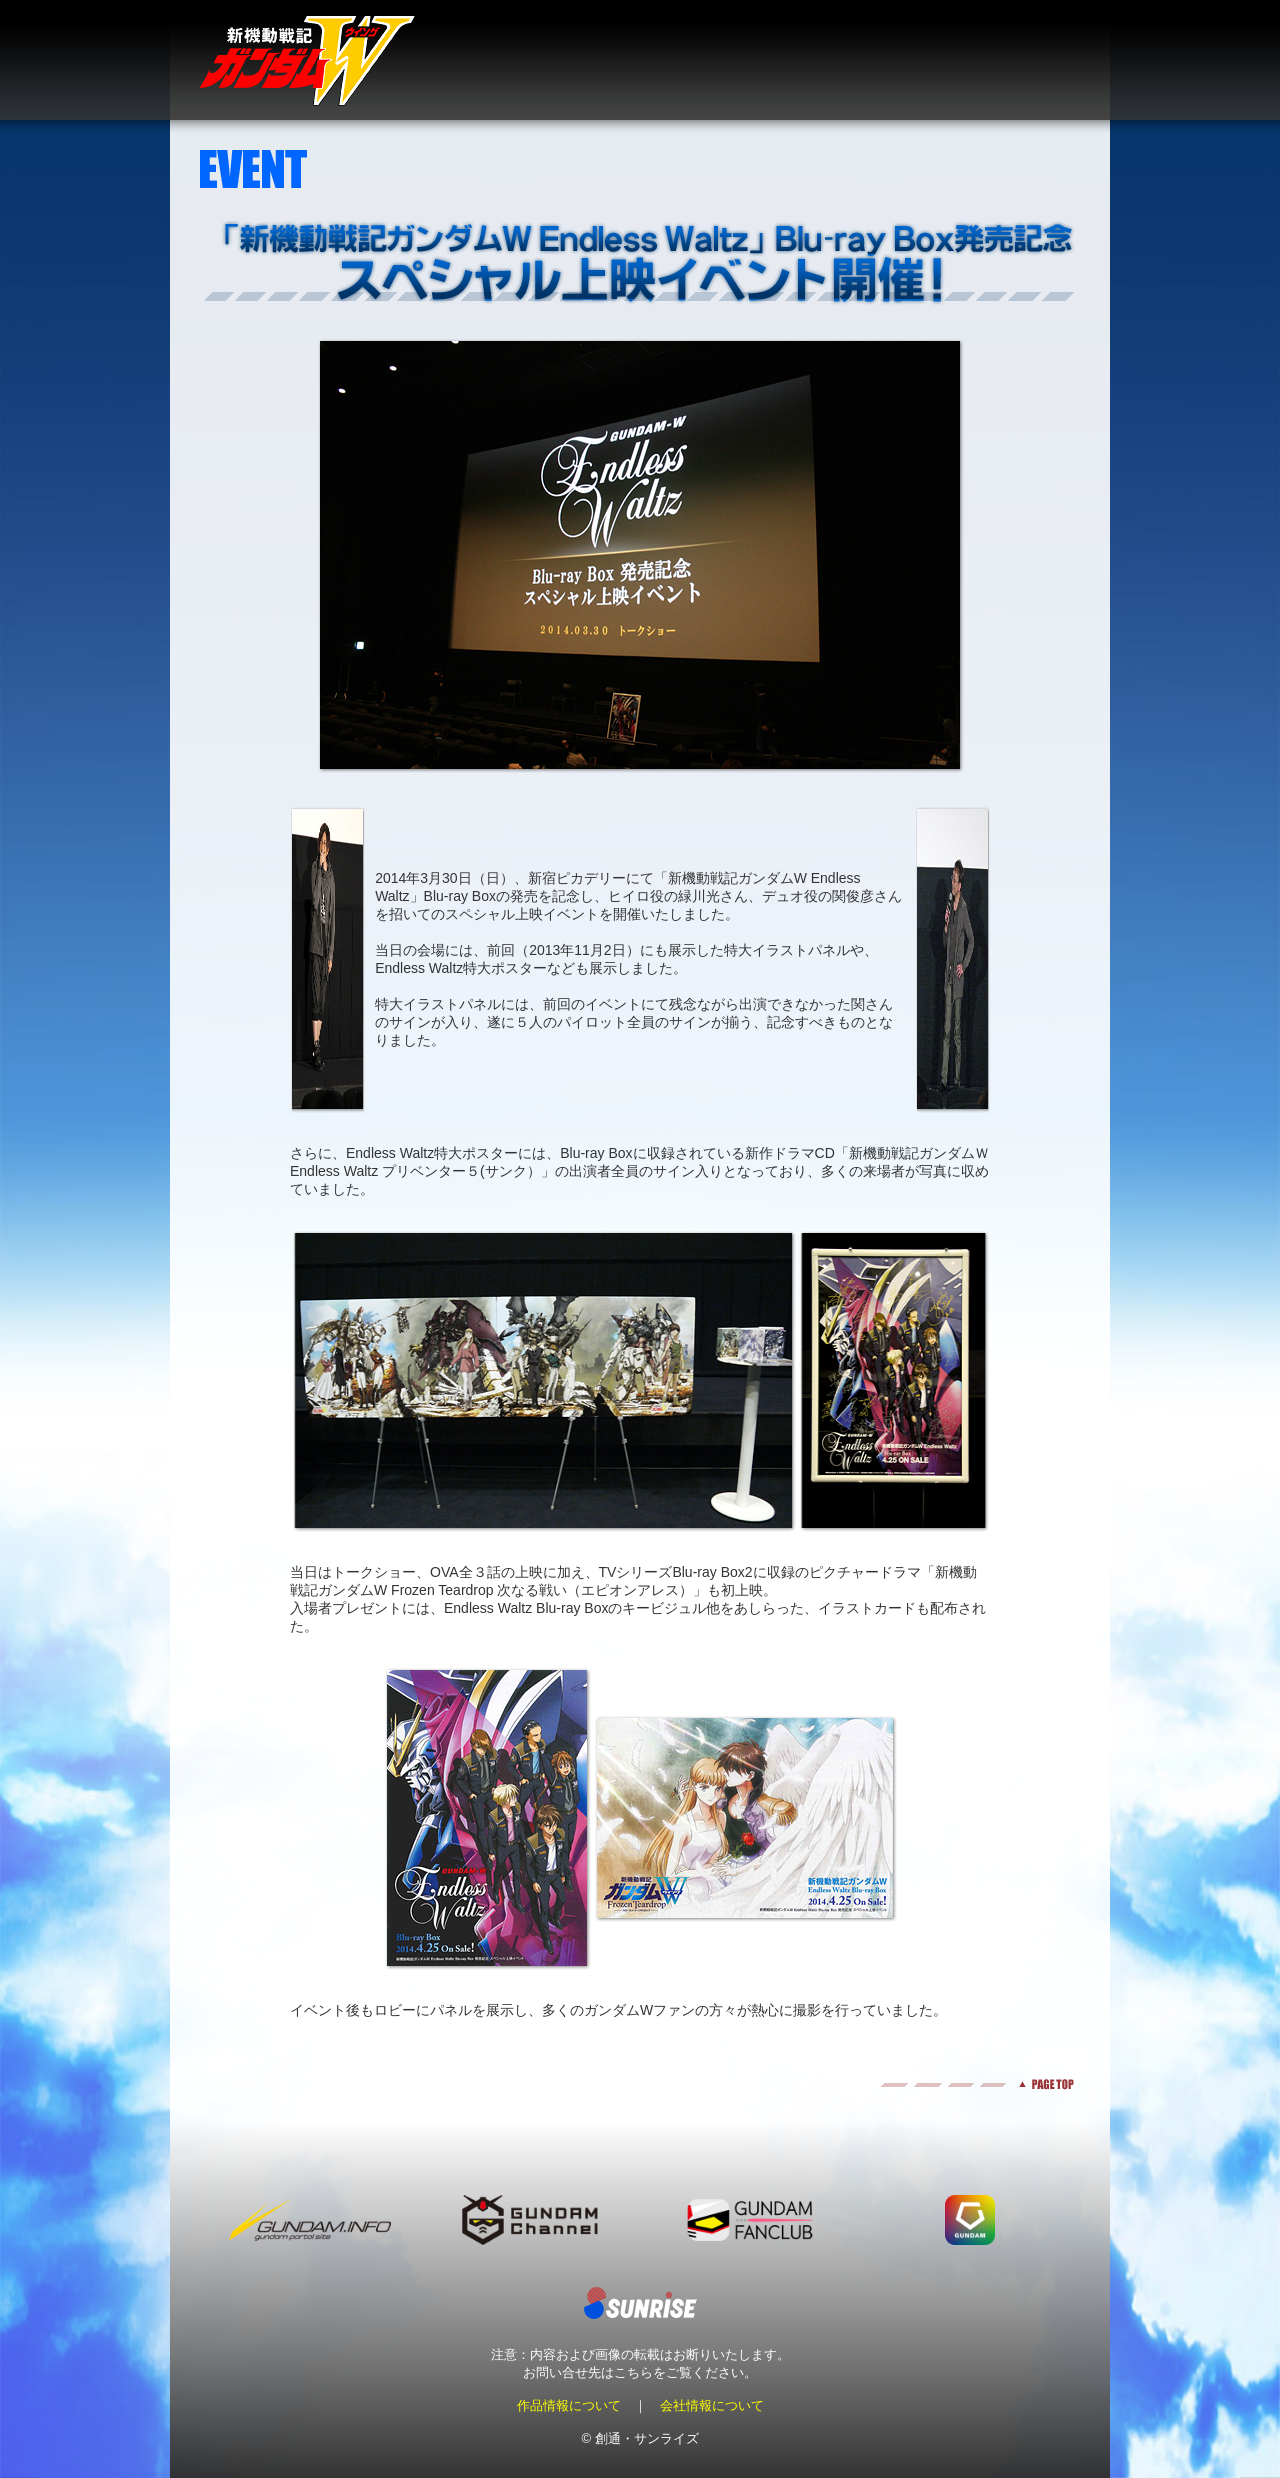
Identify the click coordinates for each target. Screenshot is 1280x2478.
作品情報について (569, 2405)
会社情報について (712, 2405)
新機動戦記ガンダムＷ (307, 60)
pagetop (640, 2084)
